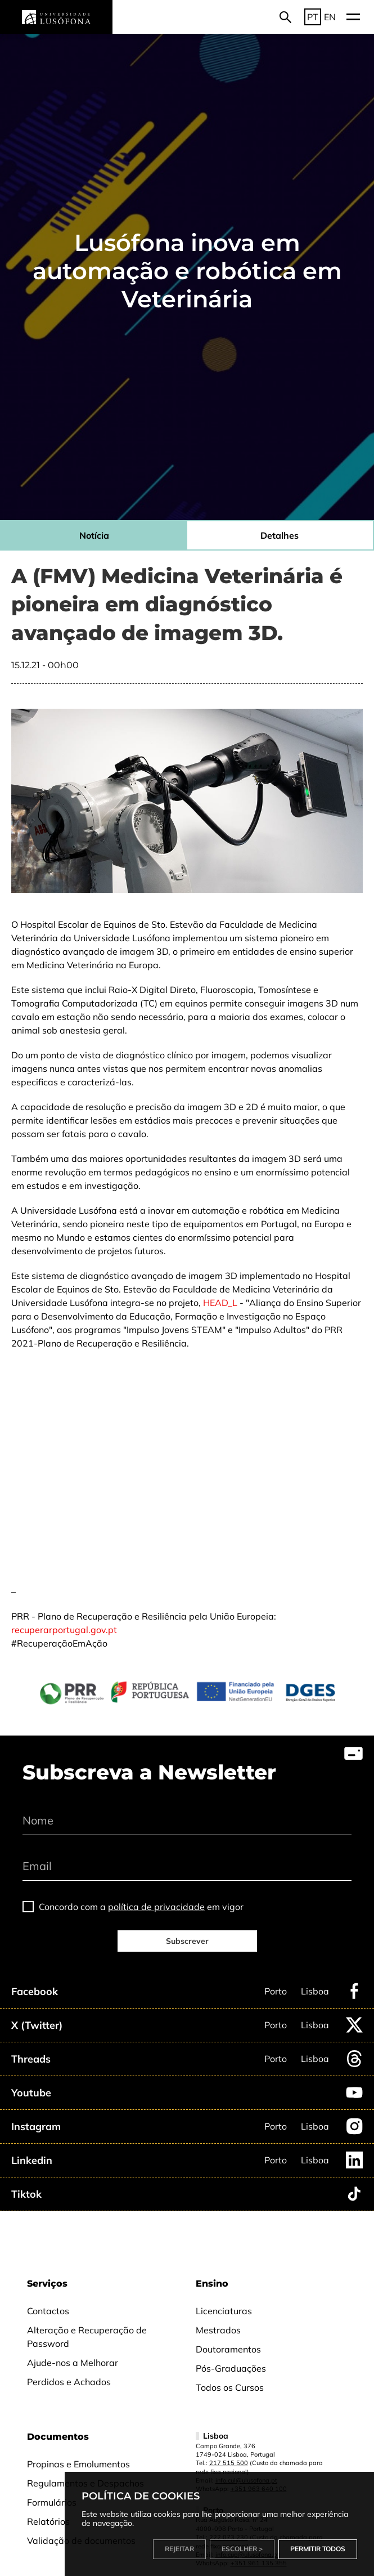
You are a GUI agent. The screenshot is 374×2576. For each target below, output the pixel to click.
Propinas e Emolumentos (78, 2464)
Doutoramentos (228, 2349)
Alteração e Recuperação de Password (87, 2336)
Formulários (51, 2502)
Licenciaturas (224, 2310)
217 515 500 (228, 2463)
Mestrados (218, 2330)
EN (330, 17)
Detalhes (279, 535)
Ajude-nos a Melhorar (72, 2362)
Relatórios (48, 2521)
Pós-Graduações (231, 2368)
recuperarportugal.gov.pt (64, 1629)
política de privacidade (156, 1906)
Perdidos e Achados (69, 2381)
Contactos (48, 2310)
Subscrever (187, 1941)
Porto (275, 1991)
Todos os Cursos (230, 2387)
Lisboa (315, 1991)
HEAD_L (220, 1302)
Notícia (94, 535)
